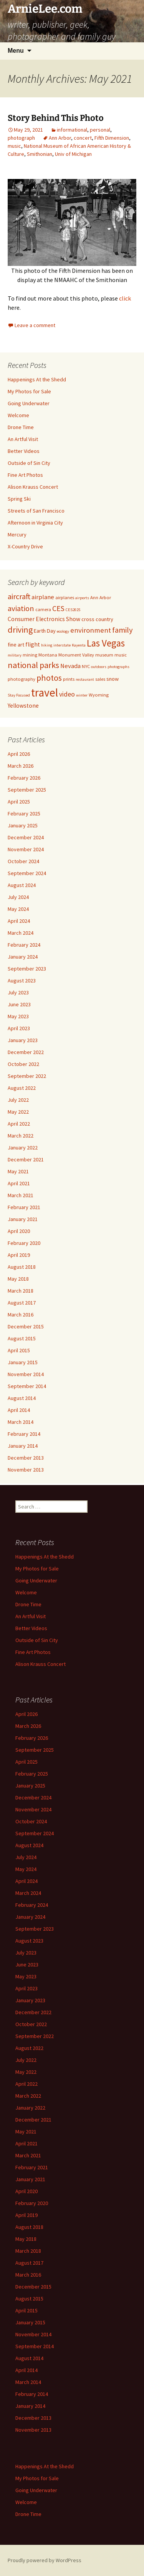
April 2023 (19, 1028)
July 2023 (18, 992)
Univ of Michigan (73, 153)
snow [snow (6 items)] (112, 678)
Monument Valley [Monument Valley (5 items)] (76, 655)
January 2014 (23, 1445)
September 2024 (27, 873)
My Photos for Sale (29, 391)
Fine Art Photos (25, 474)
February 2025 (24, 813)
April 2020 (19, 1231)
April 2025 (19, 801)
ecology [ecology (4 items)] (63, 631)
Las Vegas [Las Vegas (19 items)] (106, 643)
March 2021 (20, 1195)
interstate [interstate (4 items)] (62, 645)
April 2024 (19, 920)
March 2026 (20, 765)
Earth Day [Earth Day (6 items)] (45, 630)
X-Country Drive (25, 546)
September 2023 (27, 968)
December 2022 (26, 1052)
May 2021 (18, 1171)
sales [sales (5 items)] (100, 679)
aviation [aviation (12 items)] (21, 608)
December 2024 (26, 837)
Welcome (18, 415)
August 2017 (22, 1302)
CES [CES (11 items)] (58, 608)
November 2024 (26, 849)
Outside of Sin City (29, 462)
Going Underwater (29, 403)
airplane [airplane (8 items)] (42, 597)
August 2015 (22, 1338)
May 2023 (18, 1016)
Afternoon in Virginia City (35, 522)
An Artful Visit (23, 439)
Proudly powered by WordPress (44, 2560)
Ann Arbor (60, 137)
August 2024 (22, 885)
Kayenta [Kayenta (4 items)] (79, 645)
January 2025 (23, 825)
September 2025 (27, 789)
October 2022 (23, 1064)
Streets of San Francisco (36, 510)
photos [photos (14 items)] (49, 677)
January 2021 (23, 1219)
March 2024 (20, 932)
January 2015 (23, 1362)
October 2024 (23, 861)
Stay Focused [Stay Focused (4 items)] (19, 695)
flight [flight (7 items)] (32, 644)
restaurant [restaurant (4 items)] (85, 679)
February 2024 (24, 944)
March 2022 (20, 1135)
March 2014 (20, 1421)
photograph (21, 137)
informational (72, 129)
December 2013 (26, 1457)
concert (83, 137)
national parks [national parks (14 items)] (33, 665)
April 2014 (19, 1410)
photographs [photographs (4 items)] (118, 666)
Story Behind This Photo (56, 118)
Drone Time (21, 427)
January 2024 (23, 956)
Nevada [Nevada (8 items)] (70, 666)
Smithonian (39, 153)
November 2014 (26, 1374)
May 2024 (18, 908)
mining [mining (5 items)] (30, 655)
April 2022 (19, 1123)
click (125, 298)
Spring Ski (19, 498)
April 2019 (19, 1254)
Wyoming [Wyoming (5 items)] (99, 695)
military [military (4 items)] (15, 655)
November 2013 (26, 1469)
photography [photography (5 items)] (21, 679)
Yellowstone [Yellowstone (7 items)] (23, 705)
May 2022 (18, 1111)
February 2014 (24, 1433)
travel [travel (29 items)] (44, 692)
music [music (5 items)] (120, 655)
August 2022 (22, 1087)
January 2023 (23, 1040)
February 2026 (24, 777)
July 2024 (18, 897)
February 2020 (24, 1243)
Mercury (17, 534)
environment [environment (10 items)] (90, 630)
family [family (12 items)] (122, 630)
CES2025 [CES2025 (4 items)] (73, 609)
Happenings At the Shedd (37, 379)
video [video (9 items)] (67, 694)
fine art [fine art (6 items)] (16, 644)
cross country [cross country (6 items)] (97, 619)
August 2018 (22, 1266)
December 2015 (26, 1326)
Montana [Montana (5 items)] (47, 655)
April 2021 (19, 1183)
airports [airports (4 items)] (82, 597)
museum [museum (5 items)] (104, 655)
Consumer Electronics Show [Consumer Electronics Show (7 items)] (44, 619)
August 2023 (22, 980)
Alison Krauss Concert (33, 486)
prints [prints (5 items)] (68, 679)
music (14, 145)
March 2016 (20, 1314)
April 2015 (19, 1350)
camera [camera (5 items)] (43, 609)
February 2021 (24, 1207)
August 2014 (22, 1398)
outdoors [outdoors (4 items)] (98, 666)
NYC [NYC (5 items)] (86, 666)
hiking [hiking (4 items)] (46, 645)
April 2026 (19, 753)
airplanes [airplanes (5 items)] (64, 597)
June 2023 (19, 1004)
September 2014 (27, 1386)
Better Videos (24, 451)
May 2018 (18, 1278)
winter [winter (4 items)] (82, 695)
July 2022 (18, 1099)
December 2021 (26, 1159)
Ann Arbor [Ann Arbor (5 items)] (100, 597)
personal (100, 129)
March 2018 (20, 1290)
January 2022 (23, 1147)
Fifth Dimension (111, 137)
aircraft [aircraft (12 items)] (19, 596)
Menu (16, 50)
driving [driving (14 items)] (20, 629)
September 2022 (27, 1075)
